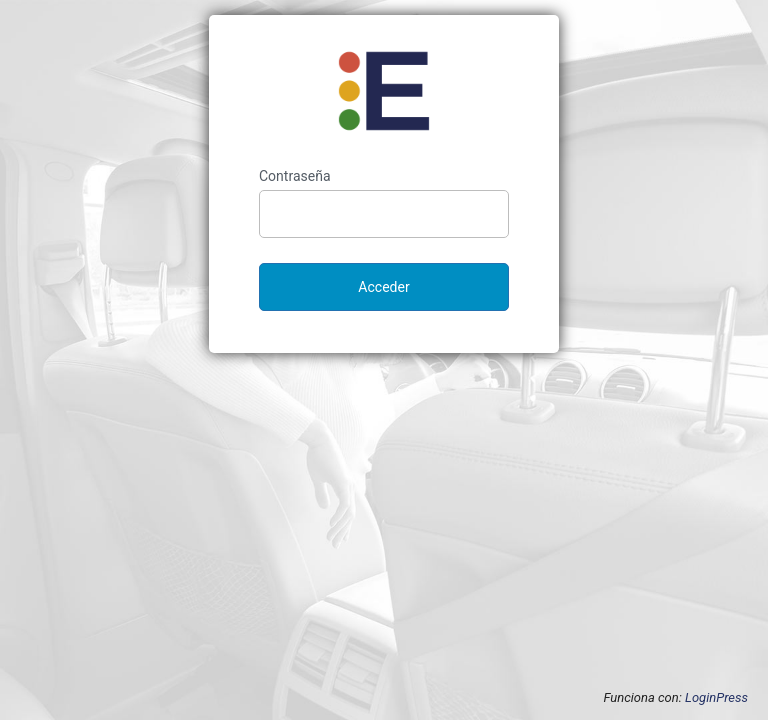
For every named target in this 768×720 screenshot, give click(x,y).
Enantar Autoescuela (384, 91)
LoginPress (716, 697)
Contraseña (295, 176)
